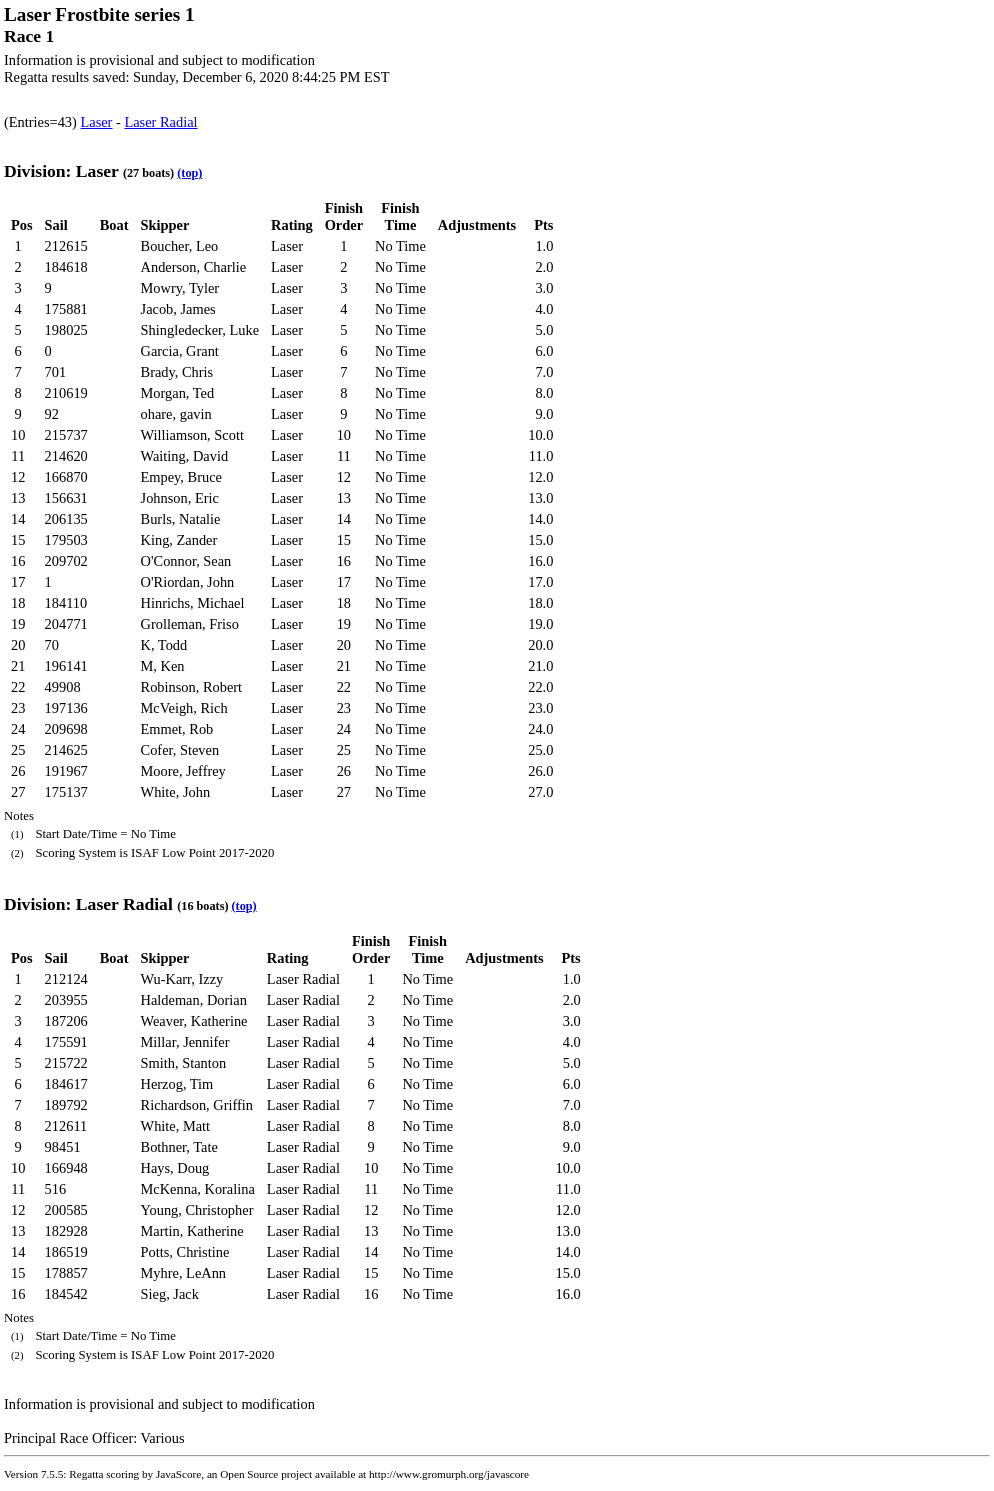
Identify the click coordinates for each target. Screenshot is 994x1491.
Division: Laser (61, 171)
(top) (189, 173)
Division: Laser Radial (88, 904)
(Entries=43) (42, 122)
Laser (96, 122)
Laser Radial (160, 122)
